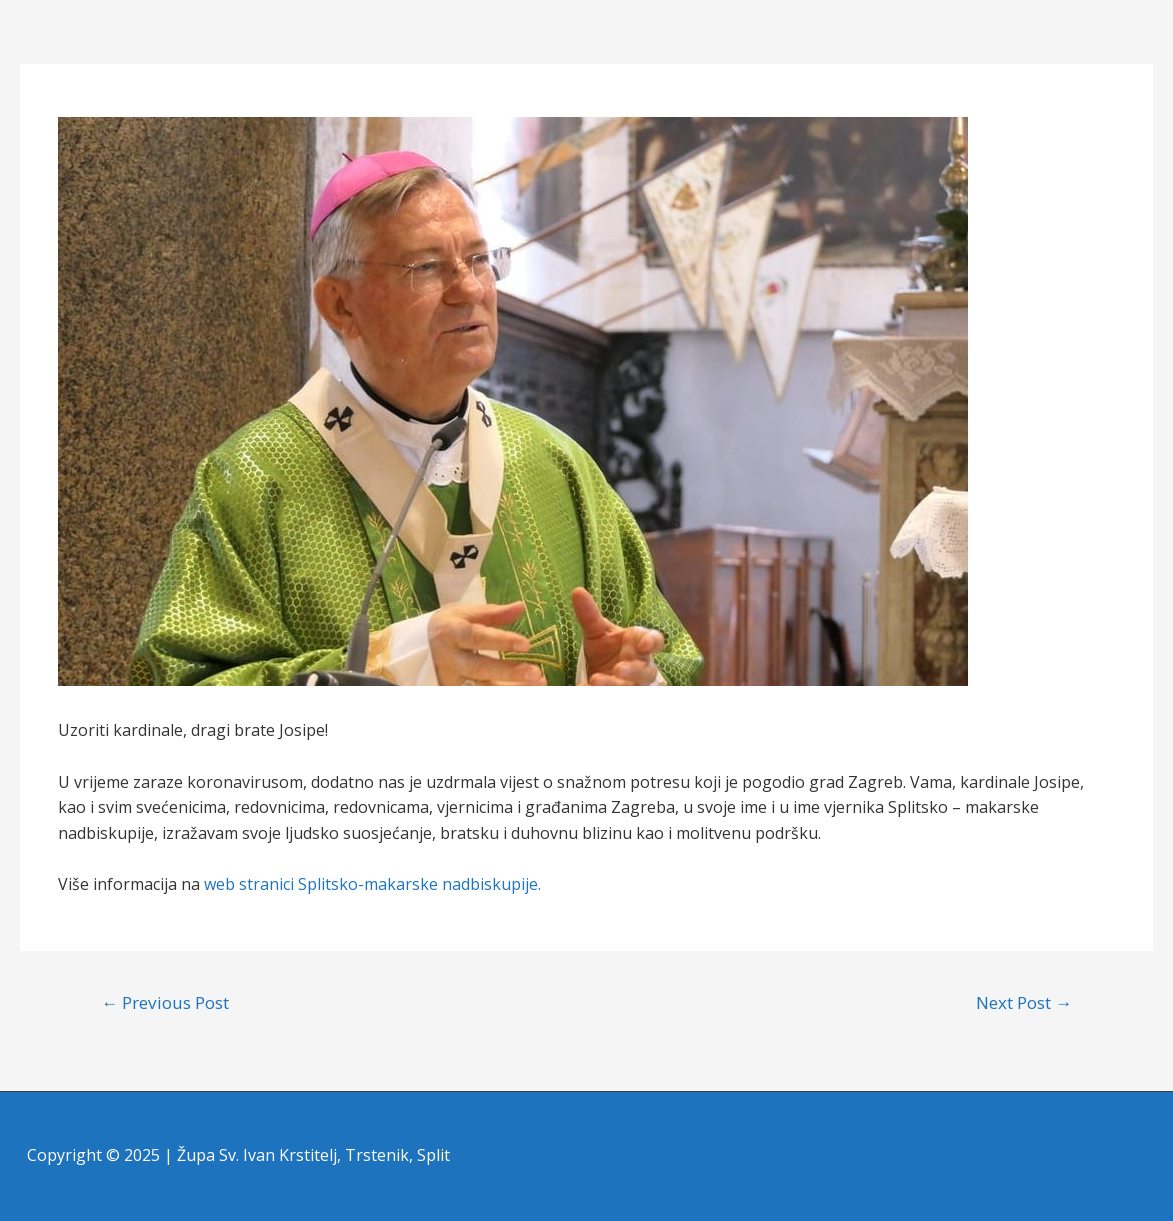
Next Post (1024, 1002)
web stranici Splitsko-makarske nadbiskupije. (372, 884)
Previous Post (165, 1002)
